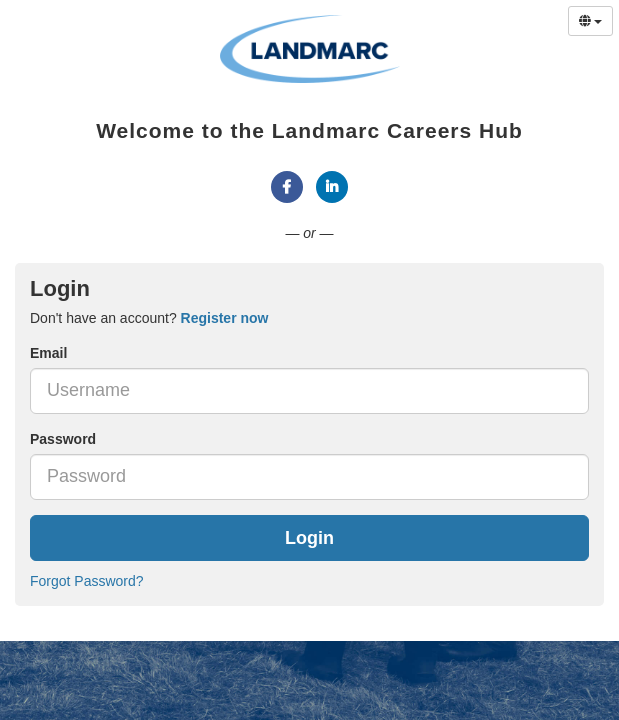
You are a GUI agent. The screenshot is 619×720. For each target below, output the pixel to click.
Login (309, 538)
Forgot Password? (87, 581)
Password (63, 439)
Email (48, 353)
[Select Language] (590, 21)
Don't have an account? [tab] (149, 318)
